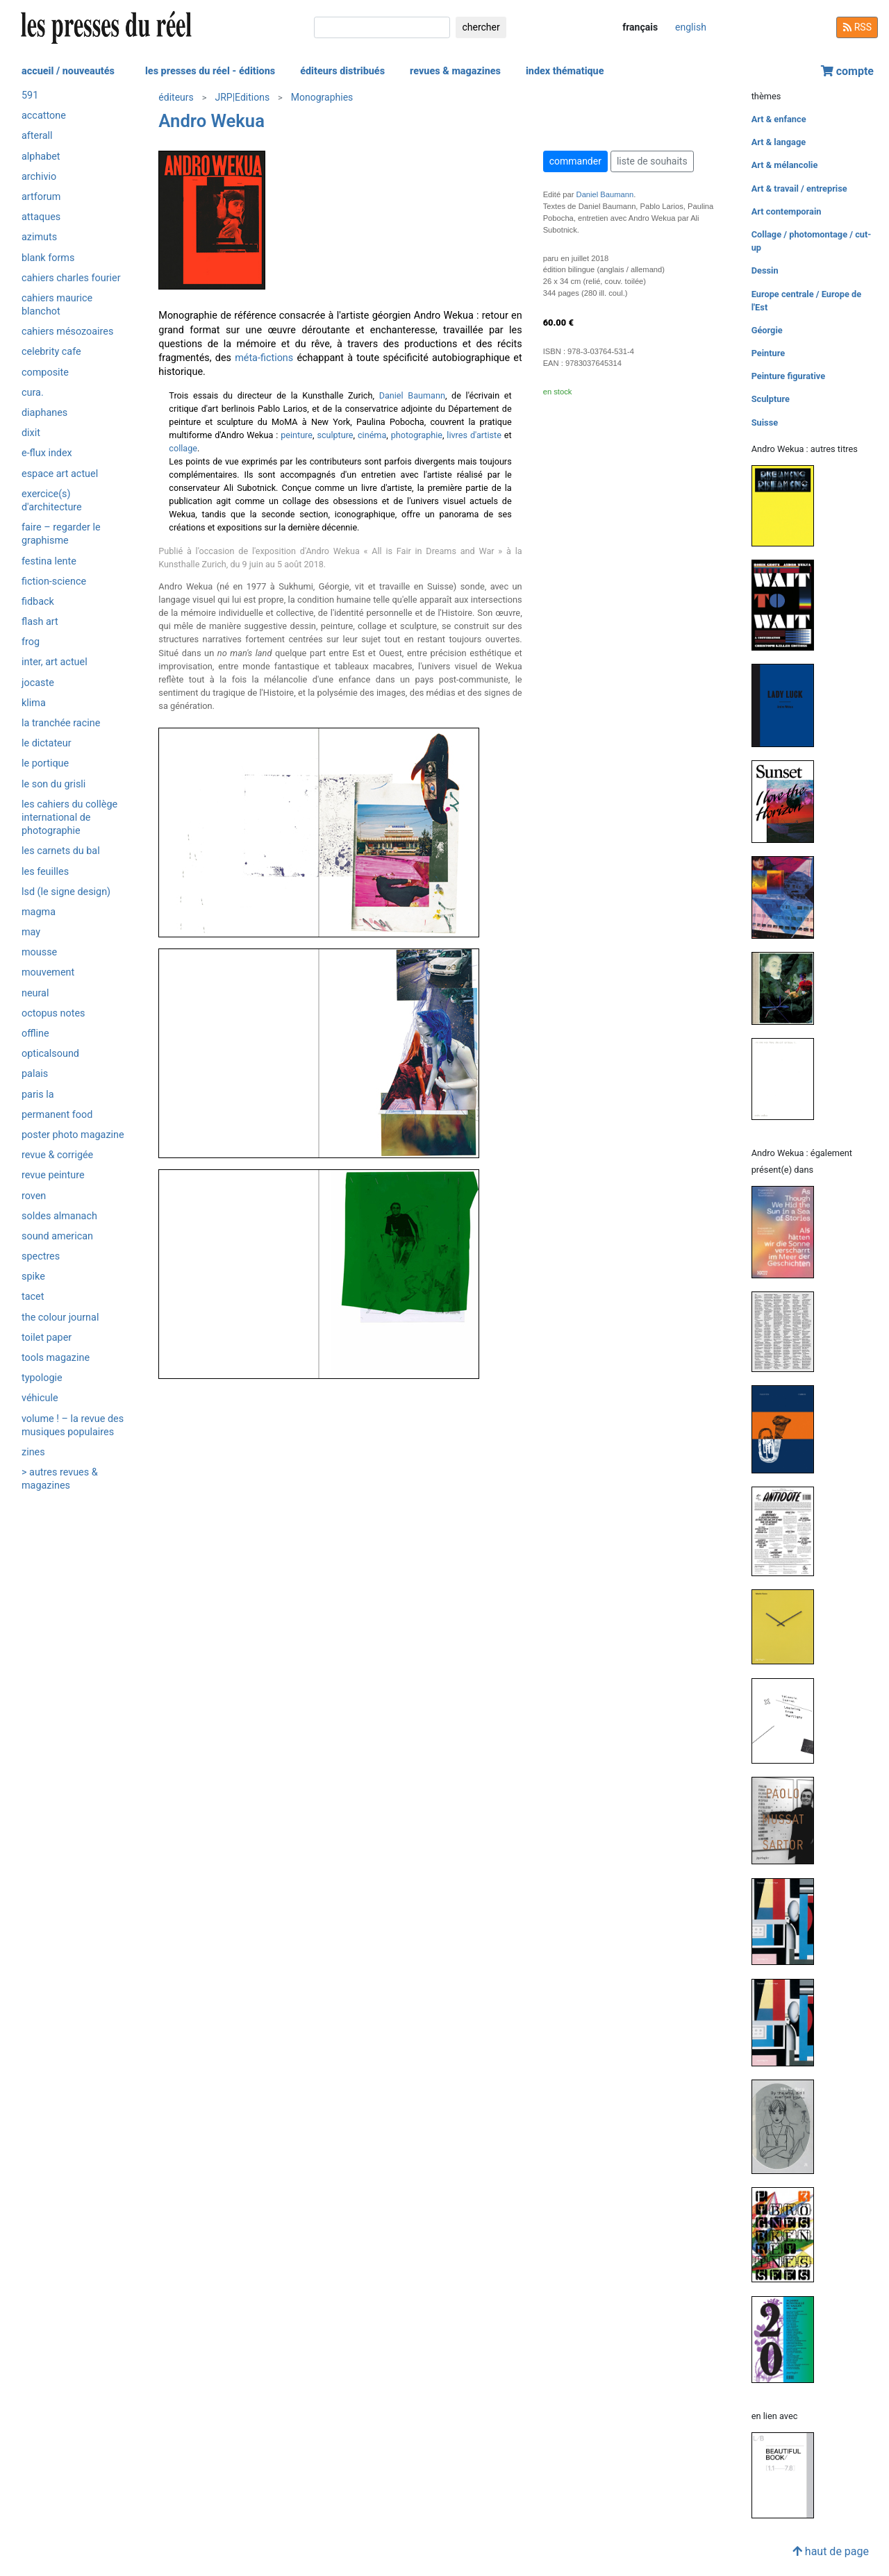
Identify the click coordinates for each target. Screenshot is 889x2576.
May (31, 932)
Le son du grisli (53, 784)
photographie (416, 435)
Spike (33, 1276)
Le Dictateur (47, 743)
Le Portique (45, 763)
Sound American (57, 1236)
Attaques (41, 217)
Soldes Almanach (59, 1216)
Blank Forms (48, 258)
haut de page (830, 2551)
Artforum (41, 197)
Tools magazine (56, 1358)
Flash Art (40, 622)
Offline (35, 1033)
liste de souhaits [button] (652, 161)
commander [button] (575, 161)
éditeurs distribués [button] (342, 71)
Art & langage (778, 142)
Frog (31, 642)
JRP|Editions (242, 97)
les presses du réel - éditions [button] (210, 71)
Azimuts (39, 237)
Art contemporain (786, 211)
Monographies (322, 97)
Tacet (33, 1297)
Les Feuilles (45, 872)
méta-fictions (264, 358)
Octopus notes (53, 1013)
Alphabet (41, 156)
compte (847, 71)
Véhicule (40, 1398)
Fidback (38, 602)
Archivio (39, 177)
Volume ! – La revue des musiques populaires (73, 1425)
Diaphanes (44, 413)
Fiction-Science (54, 581)
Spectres (41, 1256)
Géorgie (767, 330)
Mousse (39, 952)
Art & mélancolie (784, 165)
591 (30, 95)
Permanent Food (57, 1115)
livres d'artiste (474, 435)
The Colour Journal (60, 1317)
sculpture (335, 435)
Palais (35, 1074)
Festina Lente (49, 561)
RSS (857, 27)
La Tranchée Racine (61, 723)
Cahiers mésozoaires (67, 331)
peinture (297, 435)
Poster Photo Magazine (73, 1135)
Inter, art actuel (55, 662)
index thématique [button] (565, 71)
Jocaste (38, 683)
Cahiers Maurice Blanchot (57, 304)
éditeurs (175, 97)
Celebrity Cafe (51, 352)
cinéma (372, 435)
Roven (34, 1196)
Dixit (31, 433)
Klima (34, 703)
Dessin (765, 270)
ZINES (33, 1452)
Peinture (768, 353)
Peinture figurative (788, 376)
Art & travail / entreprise (799, 188)
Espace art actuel (60, 474)
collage (183, 448)
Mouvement (48, 972)
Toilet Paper (47, 1338)
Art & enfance (778, 119)
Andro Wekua (211, 120)
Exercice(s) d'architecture (52, 500)
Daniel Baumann (412, 395)
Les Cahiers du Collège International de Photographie (69, 817)
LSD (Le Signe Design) (66, 892)
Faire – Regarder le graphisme (61, 533)
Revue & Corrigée (57, 1155)
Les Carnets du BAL (61, 851)
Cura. (33, 393)
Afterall (37, 136)
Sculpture (770, 399)
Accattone (44, 116)
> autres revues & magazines (60, 1478)
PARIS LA (38, 1095)
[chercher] (382, 27)
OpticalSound (50, 1054)
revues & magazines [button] (455, 71)
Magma (39, 912)
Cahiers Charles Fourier (71, 278)
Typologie (42, 1378)
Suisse (765, 422)
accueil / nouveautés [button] (68, 71)
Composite (45, 372)
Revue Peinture (53, 1175)
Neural (35, 993)
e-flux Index (47, 453)
